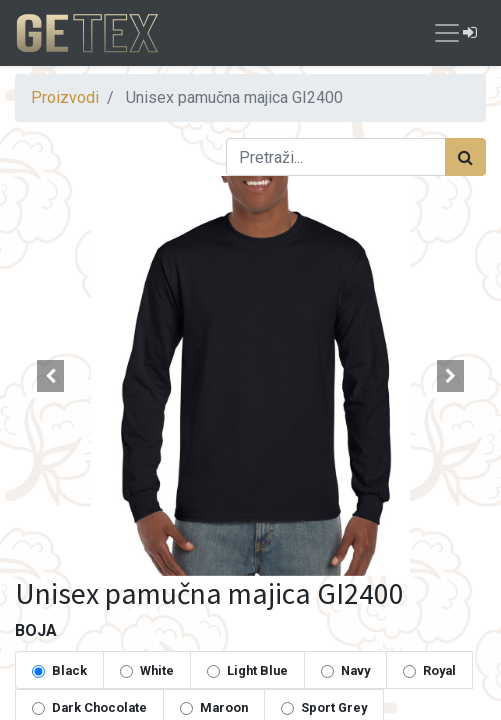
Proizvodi (65, 97)
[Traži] (465, 157)
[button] (50, 376)
